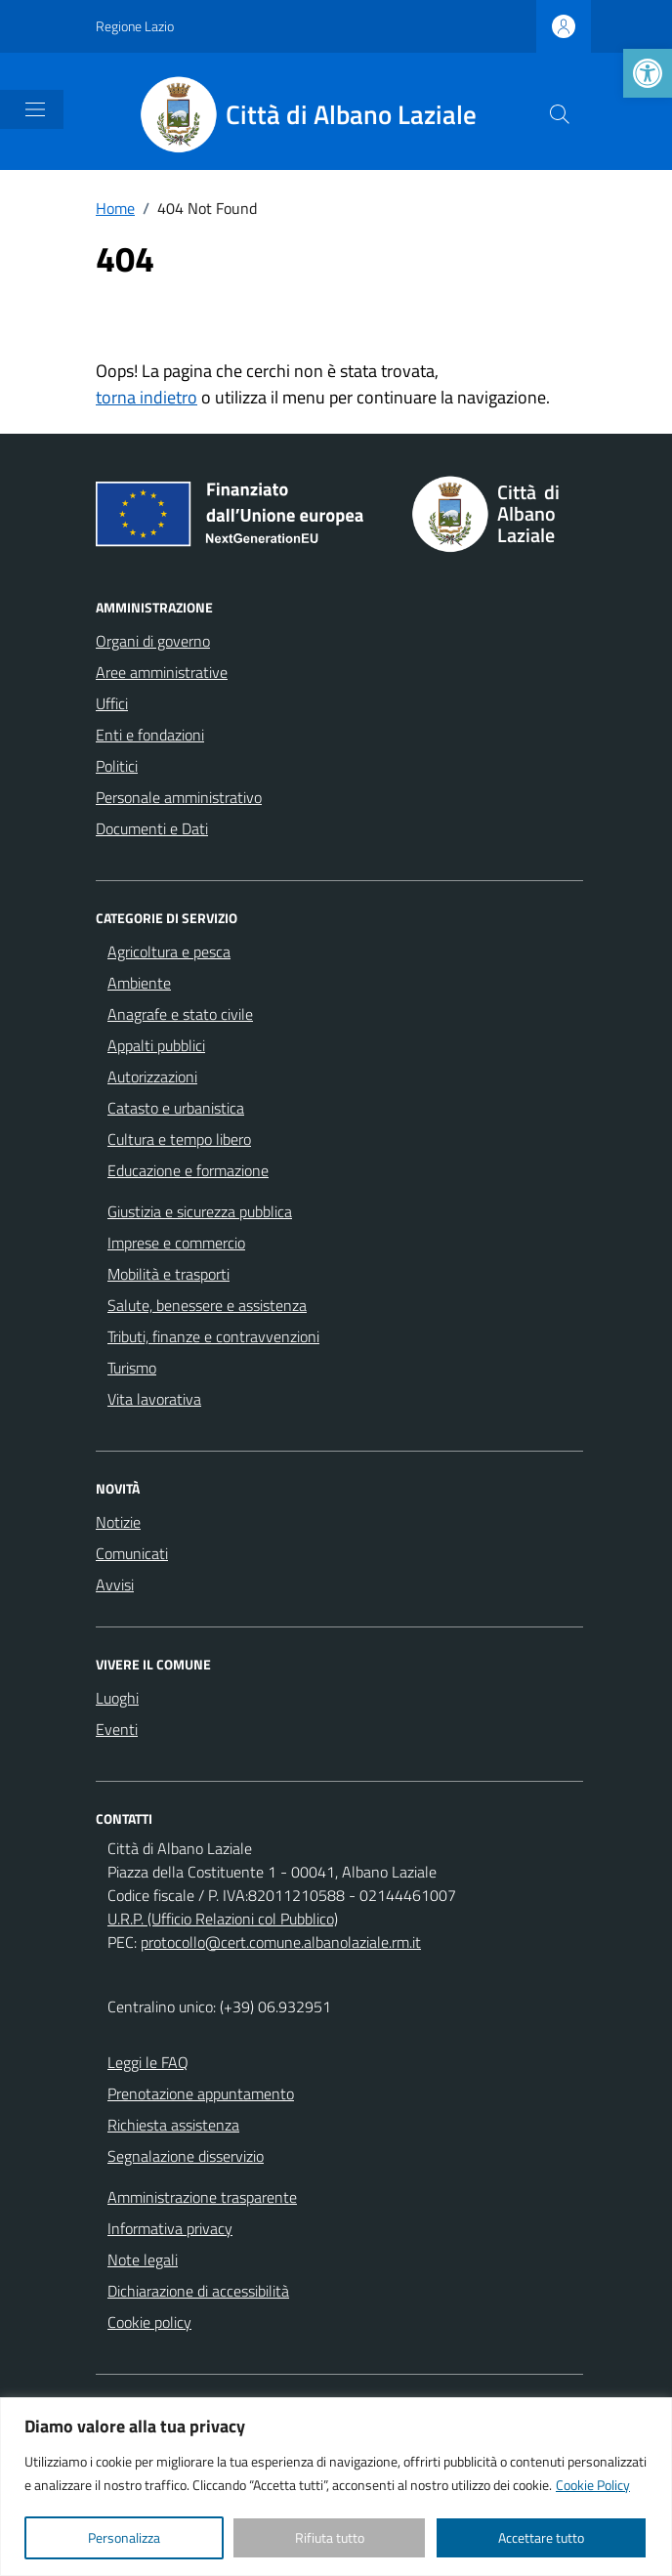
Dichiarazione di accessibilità (198, 2290)
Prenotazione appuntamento (200, 2093)
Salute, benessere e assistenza (207, 1305)
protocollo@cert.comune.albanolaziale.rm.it (281, 1942)
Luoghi (117, 1698)
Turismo (131, 1367)
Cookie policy (149, 2322)
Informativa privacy (169, 2228)
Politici (117, 766)
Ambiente (139, 982)
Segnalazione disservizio (185, 2156)
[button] (647, 73)
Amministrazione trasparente (202, 2197)
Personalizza (124, 2537)
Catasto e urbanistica (175, 1107)
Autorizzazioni (152, 1076)
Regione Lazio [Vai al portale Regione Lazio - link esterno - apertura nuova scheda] (135, 26)
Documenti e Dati (152, 828)
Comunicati (132, 1553)
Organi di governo (153, 641)
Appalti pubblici (156, 1045)
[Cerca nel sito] (559, 114)
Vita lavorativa (154, 1399)
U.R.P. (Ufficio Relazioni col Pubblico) (222, 1918)
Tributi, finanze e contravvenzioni (213, 1336)
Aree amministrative (162, 672)
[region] (336, 2486)
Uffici (112, 703)
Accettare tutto (541, 2537)
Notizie (118, 1522)
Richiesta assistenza (173, 2124)
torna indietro (146, 397)
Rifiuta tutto (329, 2537)
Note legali (142, 2259)
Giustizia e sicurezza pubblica (199, 1211)
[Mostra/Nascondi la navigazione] (35, 109)
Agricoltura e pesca (169, 951)
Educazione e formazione (188, 1170)
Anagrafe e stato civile (180, 1014)
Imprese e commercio (176, 1242)
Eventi (117, 1729)
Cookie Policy (593, 2484)
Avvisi (115, 1584)
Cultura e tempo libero (179, 1139)
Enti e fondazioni (150, 734)
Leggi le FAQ (148, 2062)
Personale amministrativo (179, 797)
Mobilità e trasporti (168, 1274)
